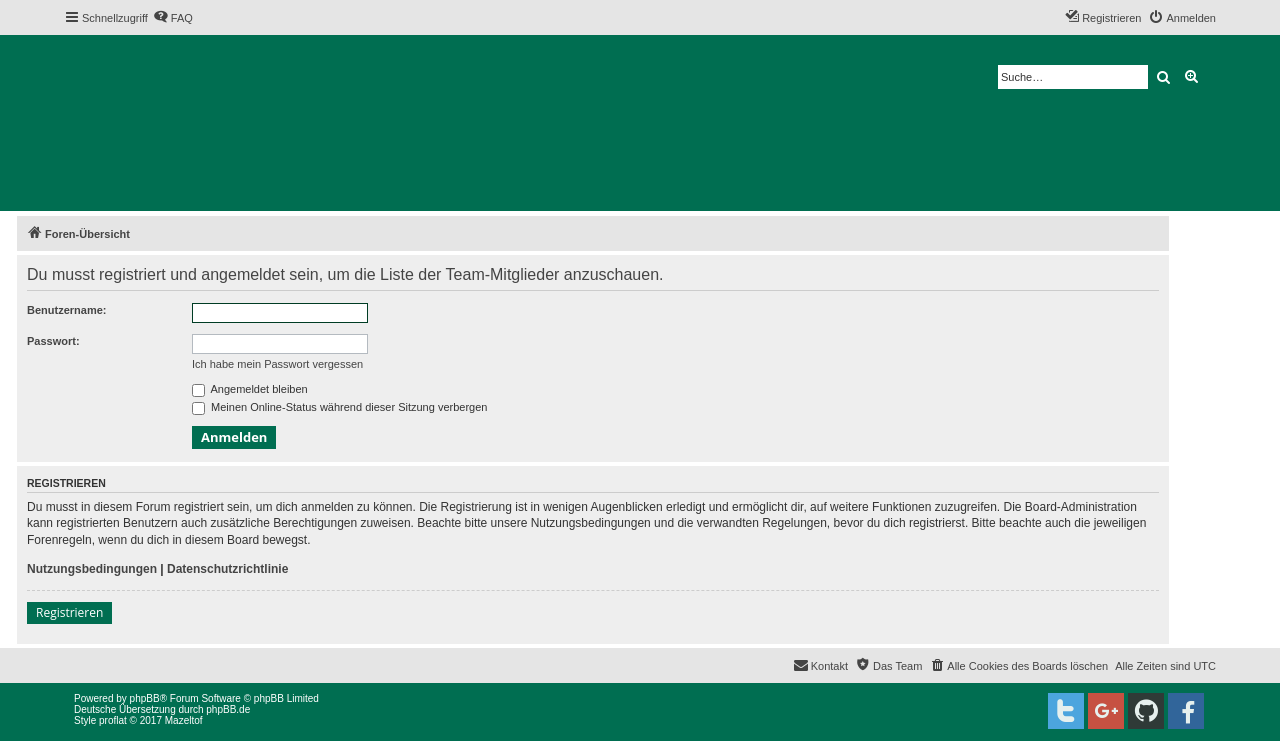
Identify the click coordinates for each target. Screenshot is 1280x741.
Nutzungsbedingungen (92, 569)
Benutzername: (66, 310)
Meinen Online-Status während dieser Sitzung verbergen (339, 407)
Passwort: (53, 341)
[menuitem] (173, 18)
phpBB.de (228, 709)
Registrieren (69, 612)
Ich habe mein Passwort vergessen (277, 364)
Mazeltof (184, 720)
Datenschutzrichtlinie (227, 569)
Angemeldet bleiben (250, 389)
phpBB (145, 698)
